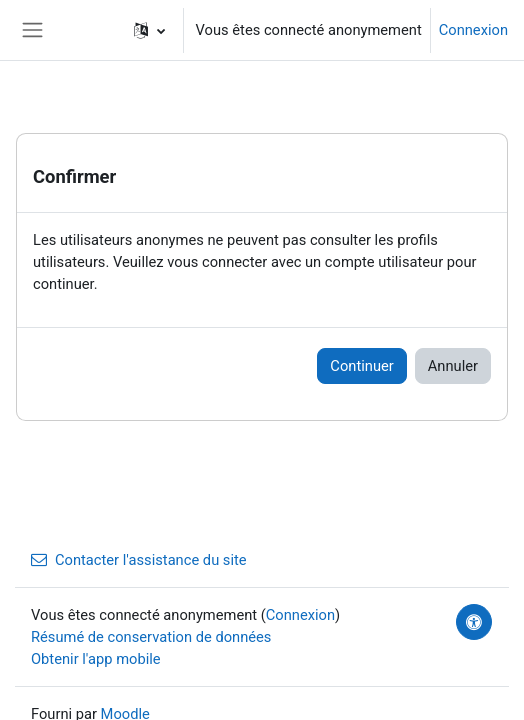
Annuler (453, 366)
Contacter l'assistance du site (139, 560)
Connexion (473, 30)
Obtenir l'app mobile (96, 659)
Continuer (361, 366)
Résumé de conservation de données (151, 637)
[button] (149, 30)
